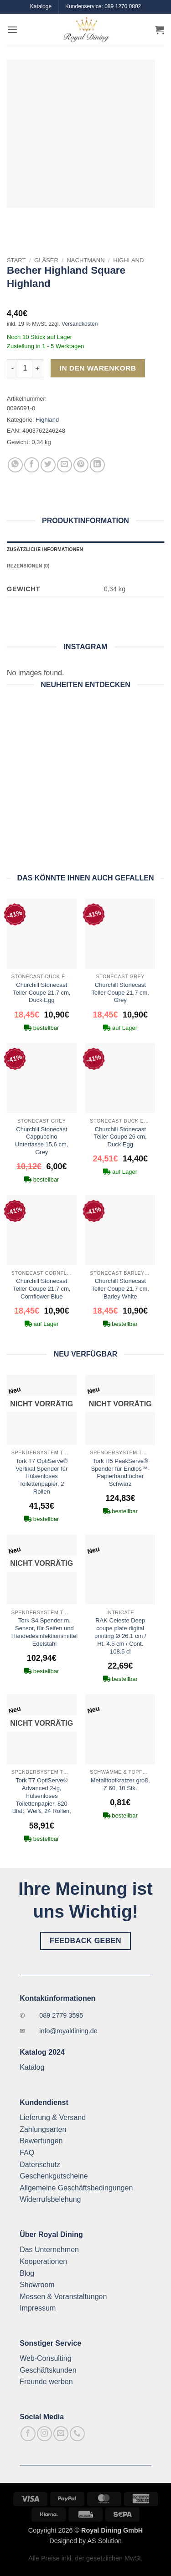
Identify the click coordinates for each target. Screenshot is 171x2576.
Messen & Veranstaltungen (63, 2296)
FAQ (27, 2153)
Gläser (46, 260)
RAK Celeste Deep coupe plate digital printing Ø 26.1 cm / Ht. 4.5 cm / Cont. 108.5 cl (120, 1636)
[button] (12, 29)
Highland (128, 260)
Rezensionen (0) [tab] (28, 565)
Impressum (38, 2308)
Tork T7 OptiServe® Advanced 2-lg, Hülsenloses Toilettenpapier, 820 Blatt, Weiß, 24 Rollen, (41, 1796)
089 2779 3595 (61, 2015)
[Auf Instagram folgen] (44, 2433)
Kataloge (41, 6)
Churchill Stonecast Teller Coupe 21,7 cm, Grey (120, 992)
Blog (27, 2273)
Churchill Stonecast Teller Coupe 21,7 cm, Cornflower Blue (41, 1288)
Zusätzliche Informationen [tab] (45, 549)
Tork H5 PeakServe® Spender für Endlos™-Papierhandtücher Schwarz (120, 1473)
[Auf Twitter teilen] (48, 464)
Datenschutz (40, 2164)
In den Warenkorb (98, 368)
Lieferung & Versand (53, 2117)
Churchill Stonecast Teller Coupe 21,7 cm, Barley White (120, 1288)
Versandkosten (80, 324)
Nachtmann (85, 260)
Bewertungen (41, 2141)
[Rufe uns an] (77, 2433)
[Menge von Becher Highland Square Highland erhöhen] (37, 368)
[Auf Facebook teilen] (31, 464)
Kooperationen (43, 2261)
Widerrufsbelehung (50, 2199)
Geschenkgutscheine (54, 2176)
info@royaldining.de (68, 2031)
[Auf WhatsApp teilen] (15, 464)
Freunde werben (46, 2381)
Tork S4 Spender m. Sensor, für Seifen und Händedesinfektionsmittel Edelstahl (44, 1632)
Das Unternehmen (49, 2249)
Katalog (32, 2067)
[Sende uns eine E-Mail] (60, 2433)
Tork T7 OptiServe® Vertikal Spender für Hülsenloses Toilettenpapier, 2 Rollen (41, 1476)
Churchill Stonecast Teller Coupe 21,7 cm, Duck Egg (41, 992)
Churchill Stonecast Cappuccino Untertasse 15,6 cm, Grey (41, 1141)
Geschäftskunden (48, 2370)
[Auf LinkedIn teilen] (97, 464)
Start (16, 260)
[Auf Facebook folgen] (28, 2433)
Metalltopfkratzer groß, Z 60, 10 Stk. (120, 1784)
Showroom (37, 2285)
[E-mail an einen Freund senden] (64, 464)
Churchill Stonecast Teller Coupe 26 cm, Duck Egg (120, 1137)
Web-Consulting (46, 2358)
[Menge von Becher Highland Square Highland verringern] (12, 368)
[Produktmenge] (25, 368)
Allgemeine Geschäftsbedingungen (76, 2188)
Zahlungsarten (43, 2129)
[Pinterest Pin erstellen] (80, 464)
